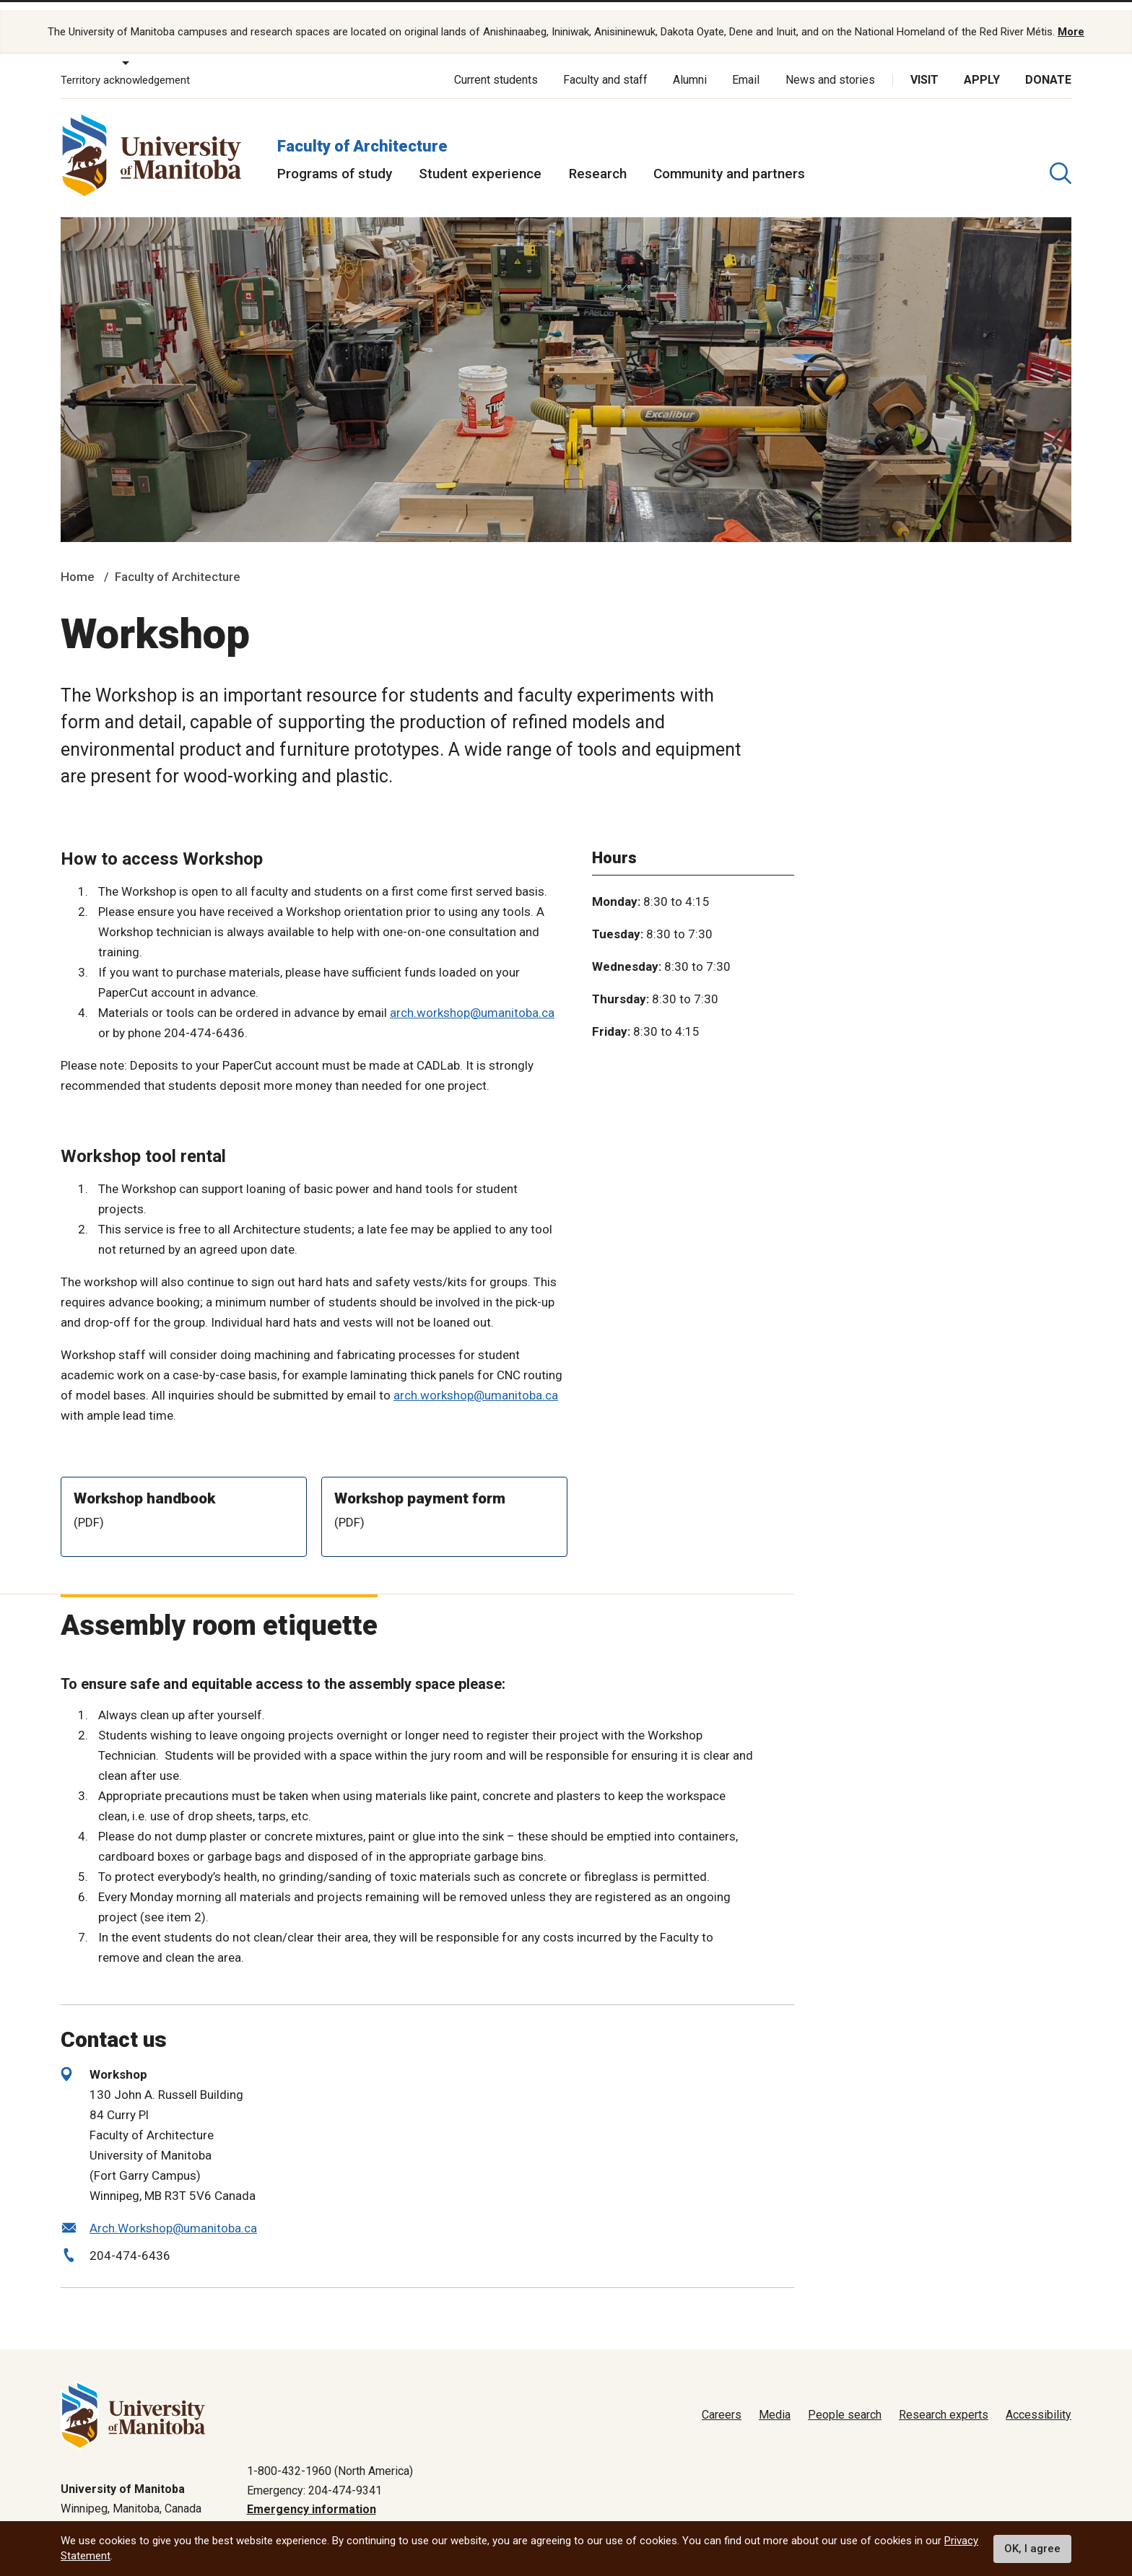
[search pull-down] (1060, 158)
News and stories (830, 64)
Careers (721, 2399)
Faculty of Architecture (362, 130)
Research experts (943, 2399)
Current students (496, 64)
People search (844, 2399)
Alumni (690, 64)
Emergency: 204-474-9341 (314, 2475)
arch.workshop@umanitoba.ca (472, 997)
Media (775, 2399)
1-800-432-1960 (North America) (330, 2456)
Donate (1048, 64)
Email (745, 64)
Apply (982, 64)
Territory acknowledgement (125, 65)
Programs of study (334, 158)
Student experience (480, 158)
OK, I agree (1032, 2548)
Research (598, 158)
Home (78, 561)
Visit (924, 64)
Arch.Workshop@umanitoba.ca (173, 2213)
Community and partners (729, 158)
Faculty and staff (605, 64)
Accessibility (1038, 2399)
